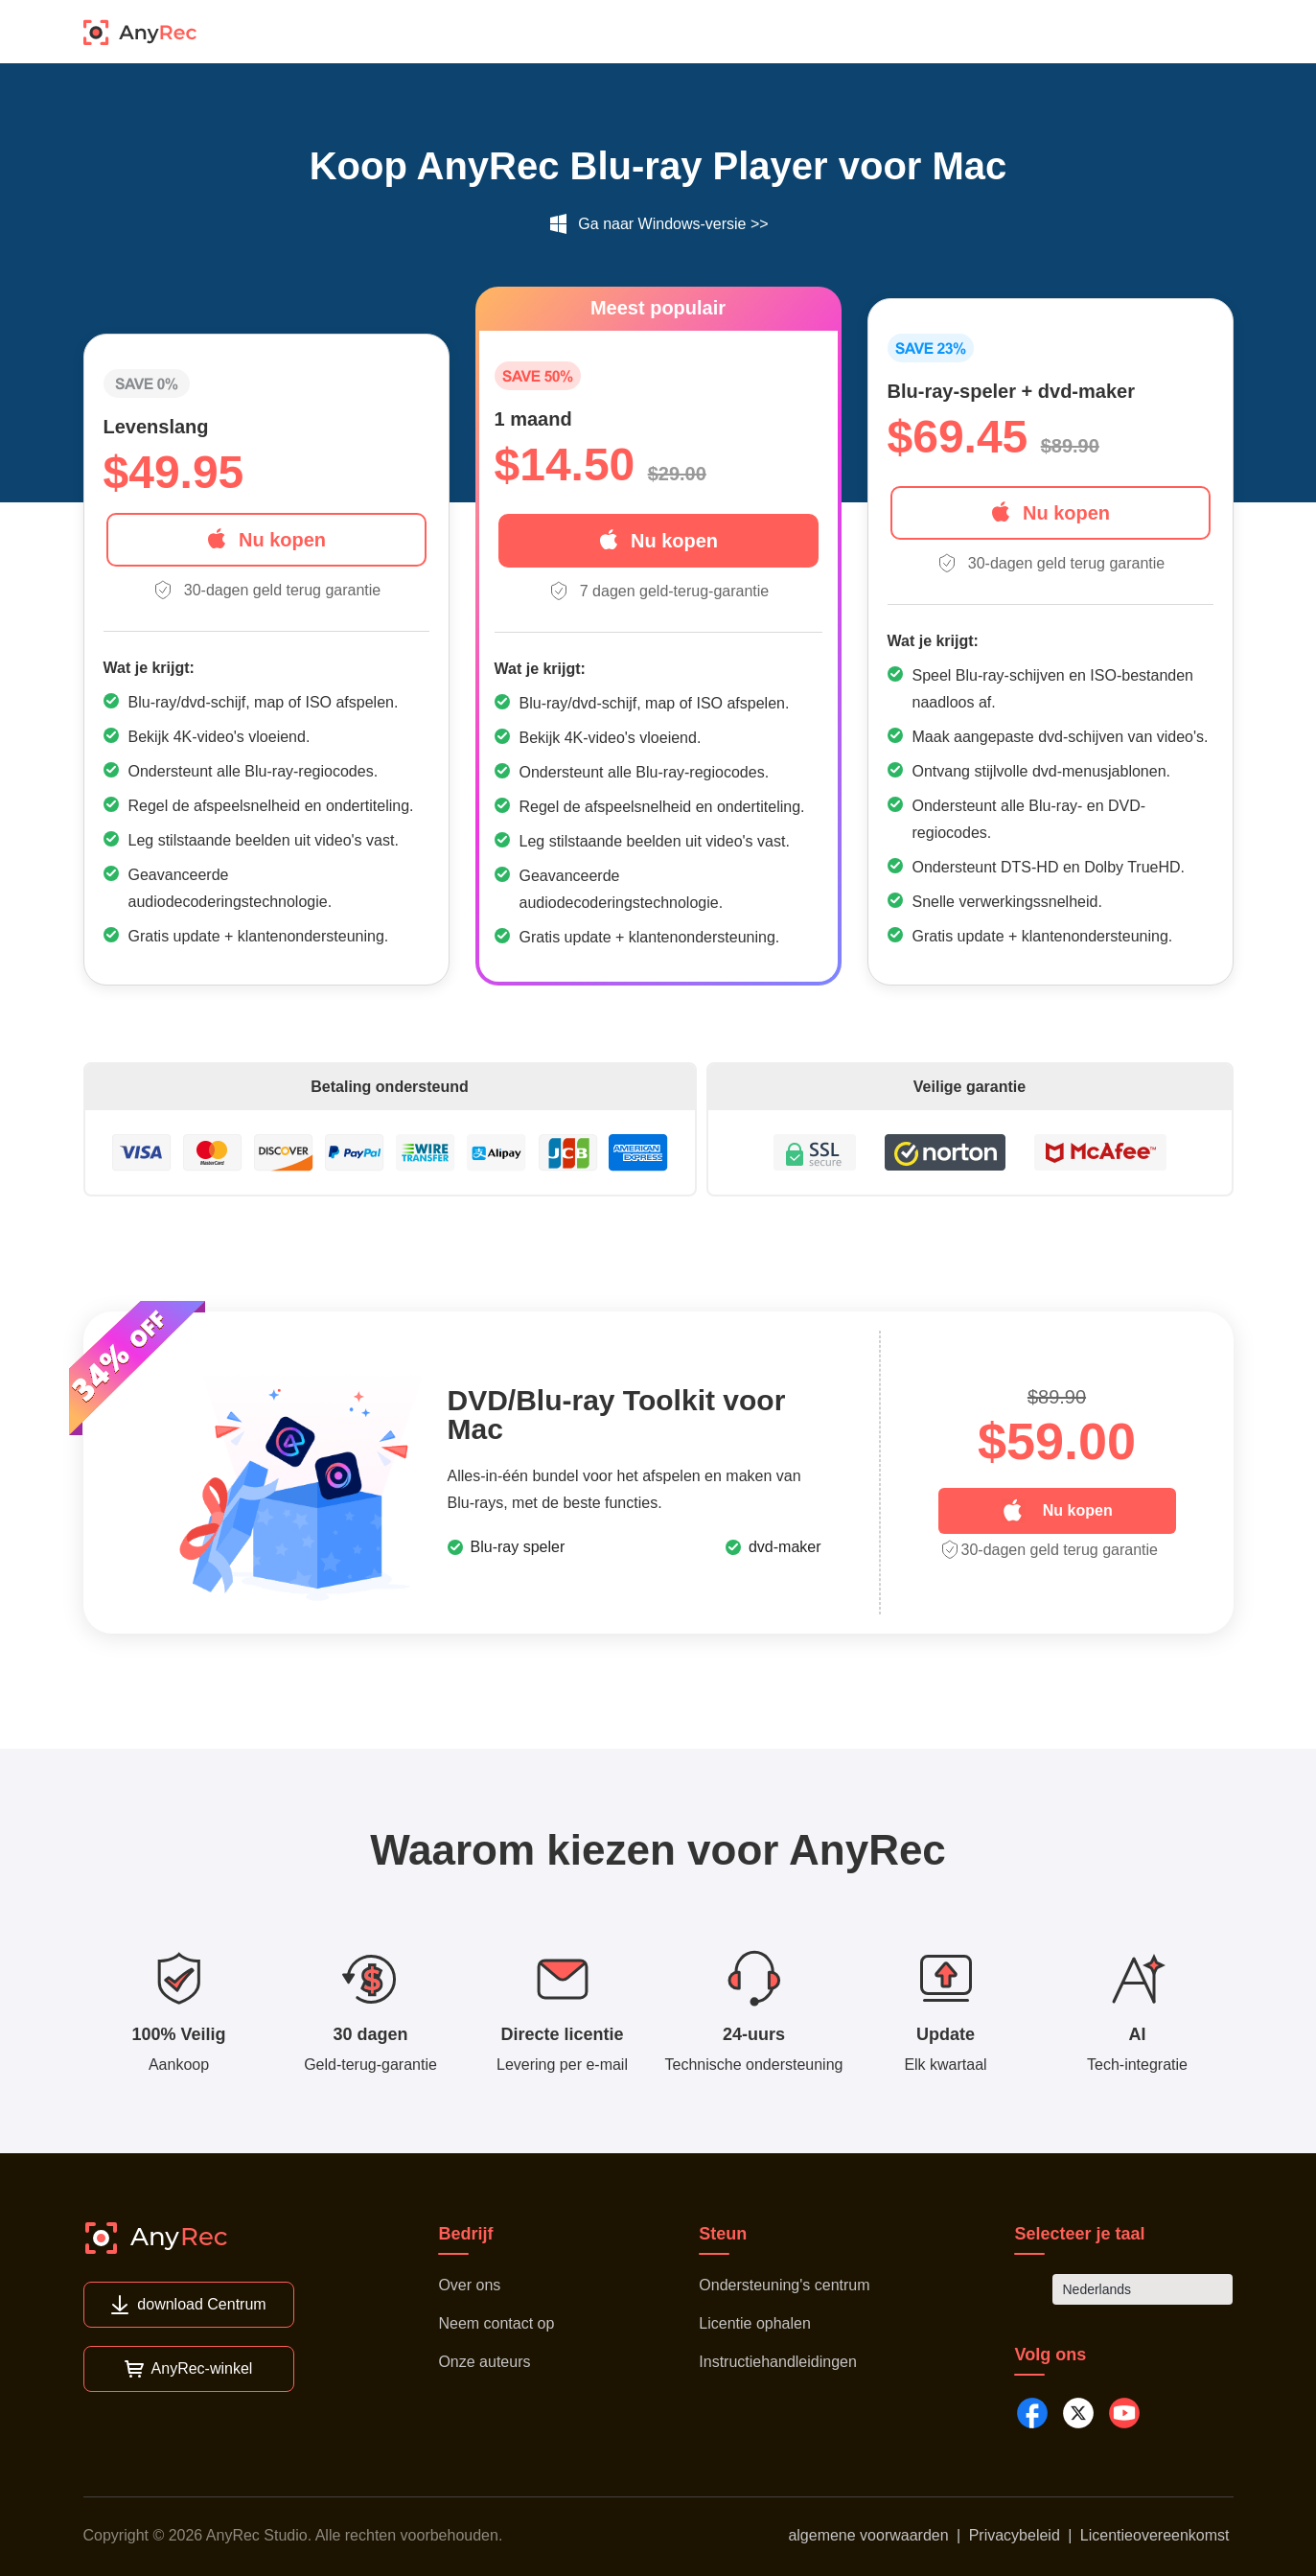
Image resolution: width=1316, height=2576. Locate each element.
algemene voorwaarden (868, 2535)
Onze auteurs (484, 2362)
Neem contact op (496, 2323)
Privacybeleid (1014, 2535)
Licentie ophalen (755, 2323)
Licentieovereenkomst (1155, 2535)
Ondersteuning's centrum (784, 2285)
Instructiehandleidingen (778, 2362)
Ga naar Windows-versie (662, 224)
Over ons (469, 2285)
